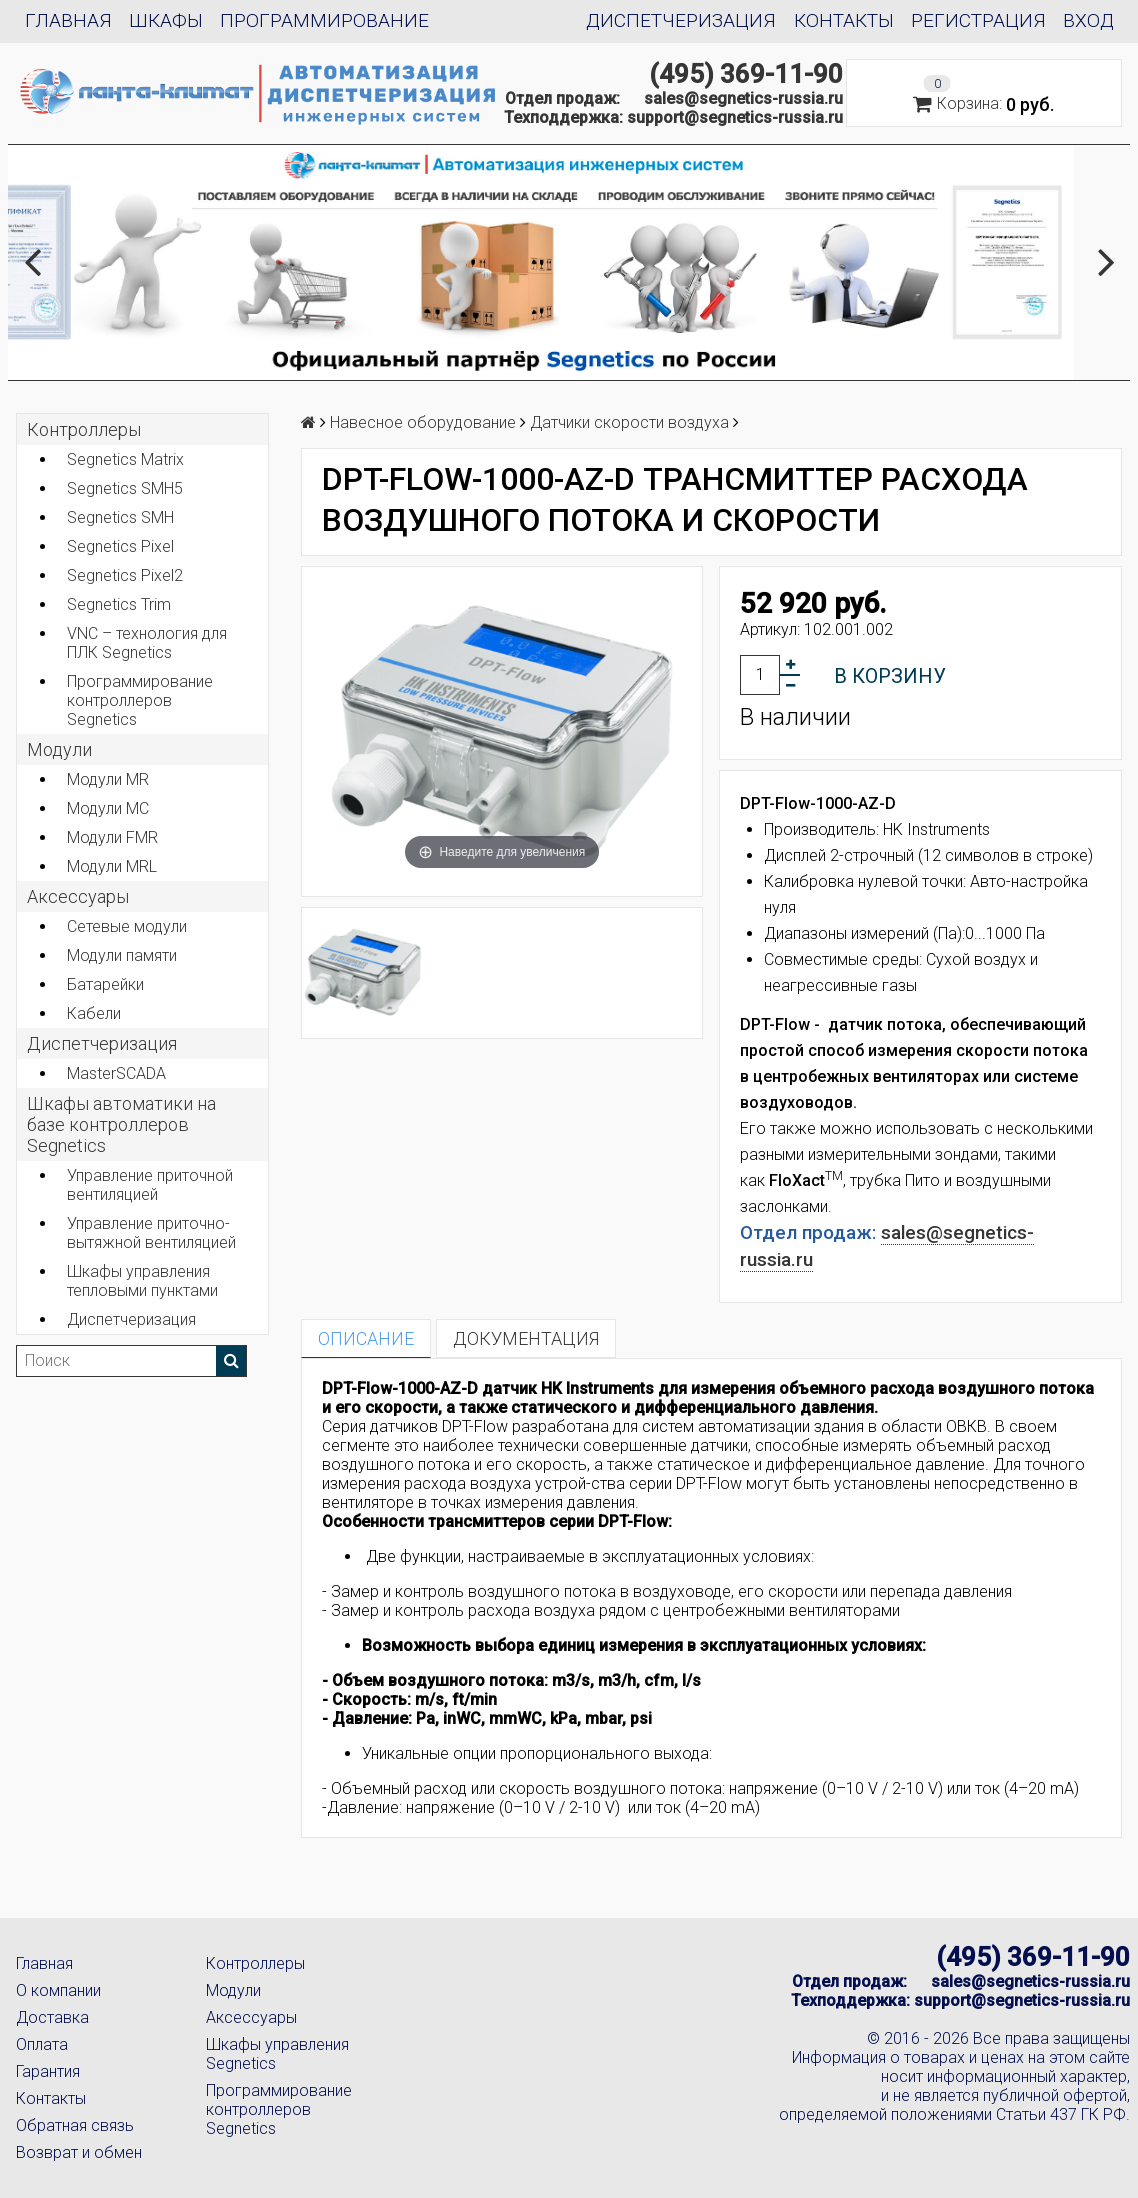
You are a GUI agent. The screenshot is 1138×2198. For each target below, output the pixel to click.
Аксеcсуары (78, 896)
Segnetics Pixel (120, 546)
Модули (59, 749)
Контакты (844, 20)
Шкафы (166, 20)
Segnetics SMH (120, 517)
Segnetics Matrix (125, 459)
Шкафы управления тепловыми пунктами (142, 1281)
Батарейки (105, 984)
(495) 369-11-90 (746, 74)
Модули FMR (112, 837)
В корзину (890, 676)
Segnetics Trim (119, 604)
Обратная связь (75, 2125)
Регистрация (978, 20)
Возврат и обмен (79, 2152)
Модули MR (108, 779)
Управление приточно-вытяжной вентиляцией (151, 1233)
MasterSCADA (116, 1073)
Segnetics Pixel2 (125, 575)
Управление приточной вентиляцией (150, 1185)
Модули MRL (112, 866)
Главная (68, 20)
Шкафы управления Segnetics (277, 2054)
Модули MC (108, 808)
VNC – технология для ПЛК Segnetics (147, 643)
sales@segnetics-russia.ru (743, 98)
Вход (1088, 20)
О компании (58, 1990)
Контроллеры (84, 429)
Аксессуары (251, 2017)
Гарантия (48, 2071)
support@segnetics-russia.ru (735, 117)
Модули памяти (122, 955)
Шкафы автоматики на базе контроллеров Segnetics (121, 1124)
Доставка (52, 2017)
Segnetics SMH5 (125, 488)
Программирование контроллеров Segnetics (140, 700)
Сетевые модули (127, 926)
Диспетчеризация (681, 20)
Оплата (42, 2044)
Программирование (324, 20)
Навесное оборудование (423, 422)
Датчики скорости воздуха (629, 422)
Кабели (94, 1013)
